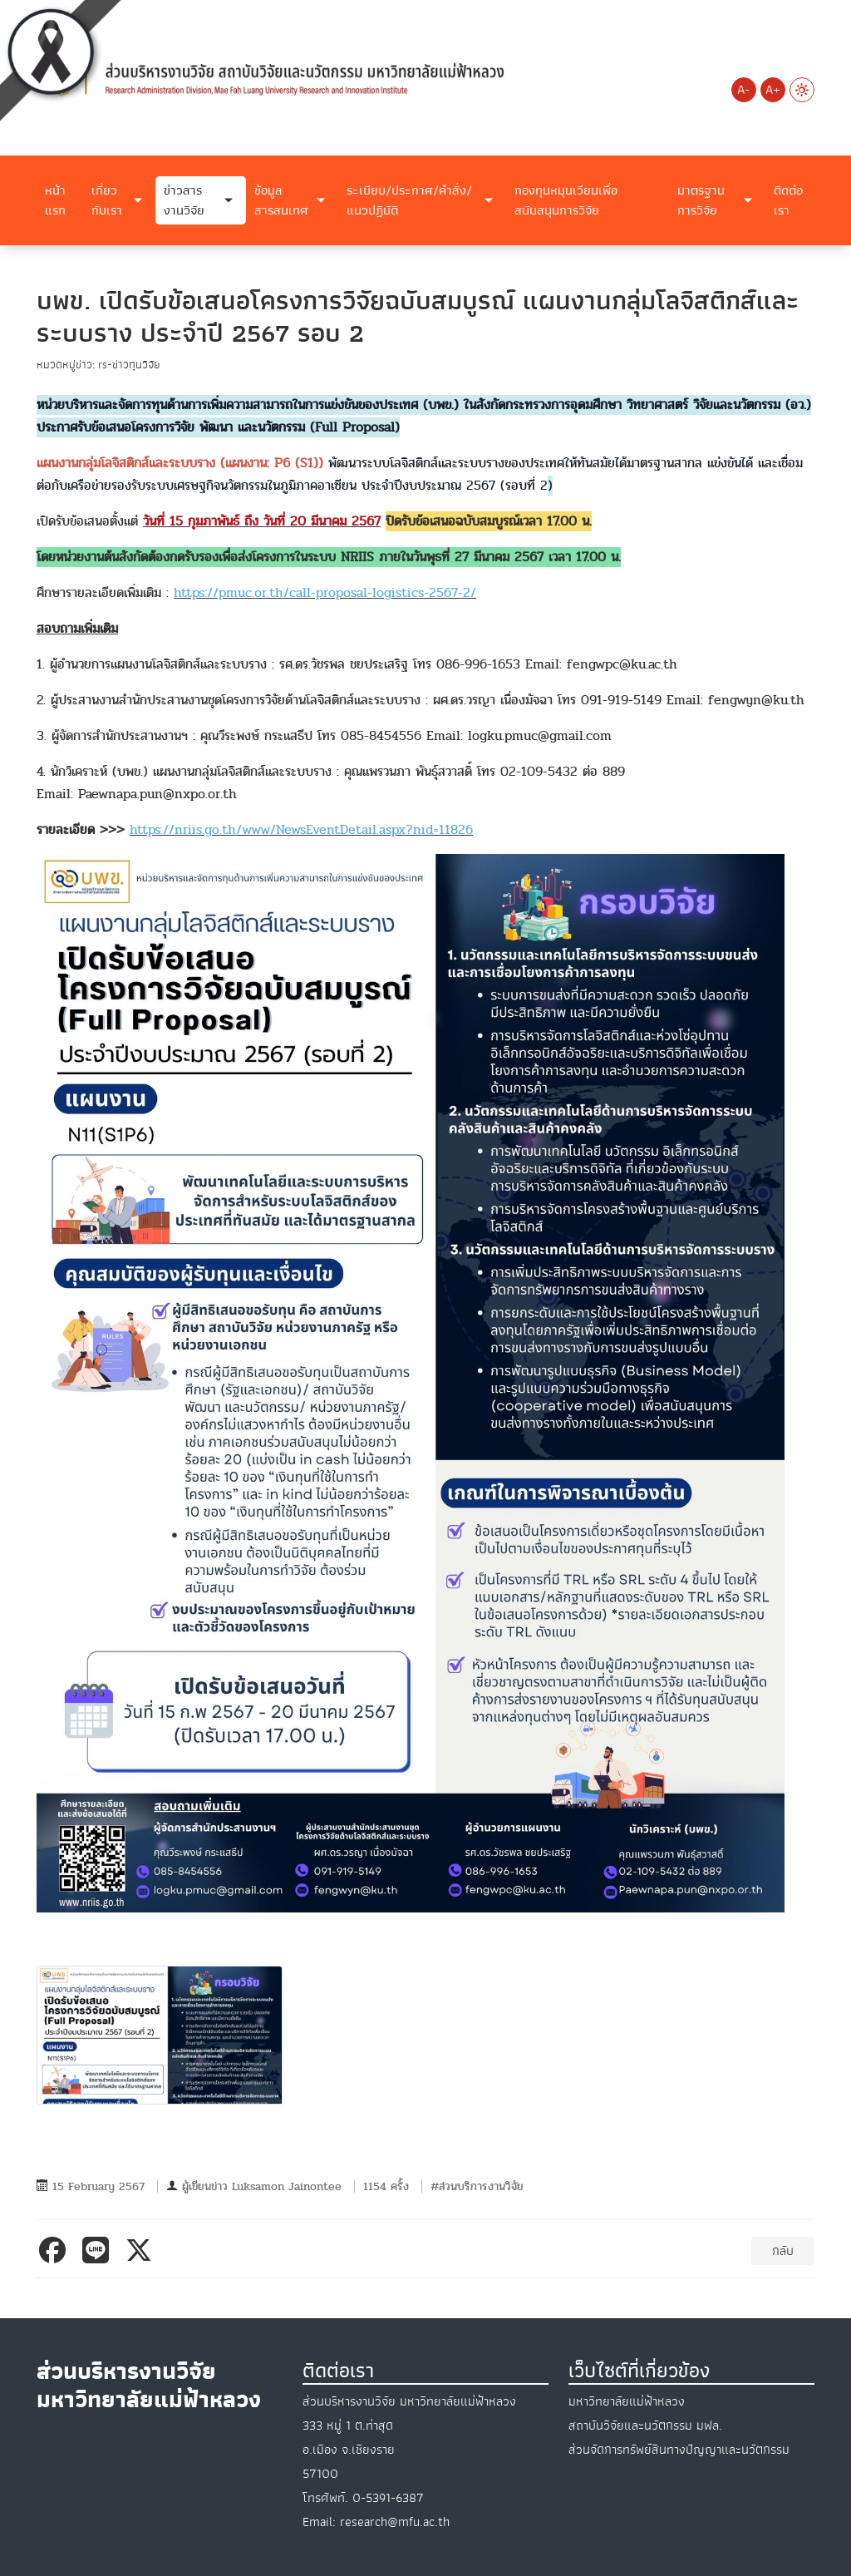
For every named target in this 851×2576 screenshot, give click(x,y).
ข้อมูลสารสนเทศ (281, 200)
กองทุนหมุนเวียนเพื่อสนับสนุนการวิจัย (565, 200)
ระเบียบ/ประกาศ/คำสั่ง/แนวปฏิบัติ (409, 200)
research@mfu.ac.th (395, 2522)
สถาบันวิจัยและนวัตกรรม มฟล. (645, 2425)
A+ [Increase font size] (772, 90)
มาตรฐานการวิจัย (701, 200)
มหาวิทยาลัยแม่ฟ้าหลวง (626, 2401)
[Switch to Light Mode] (802, 89)
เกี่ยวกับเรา (106, 200)
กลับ (783, 2251)
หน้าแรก (55, 200)
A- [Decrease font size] (743, 90)
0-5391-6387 (388, 2498)
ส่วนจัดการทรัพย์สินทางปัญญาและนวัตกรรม (679, 2450)
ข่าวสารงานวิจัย (184, 200)
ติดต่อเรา (788, 200)
